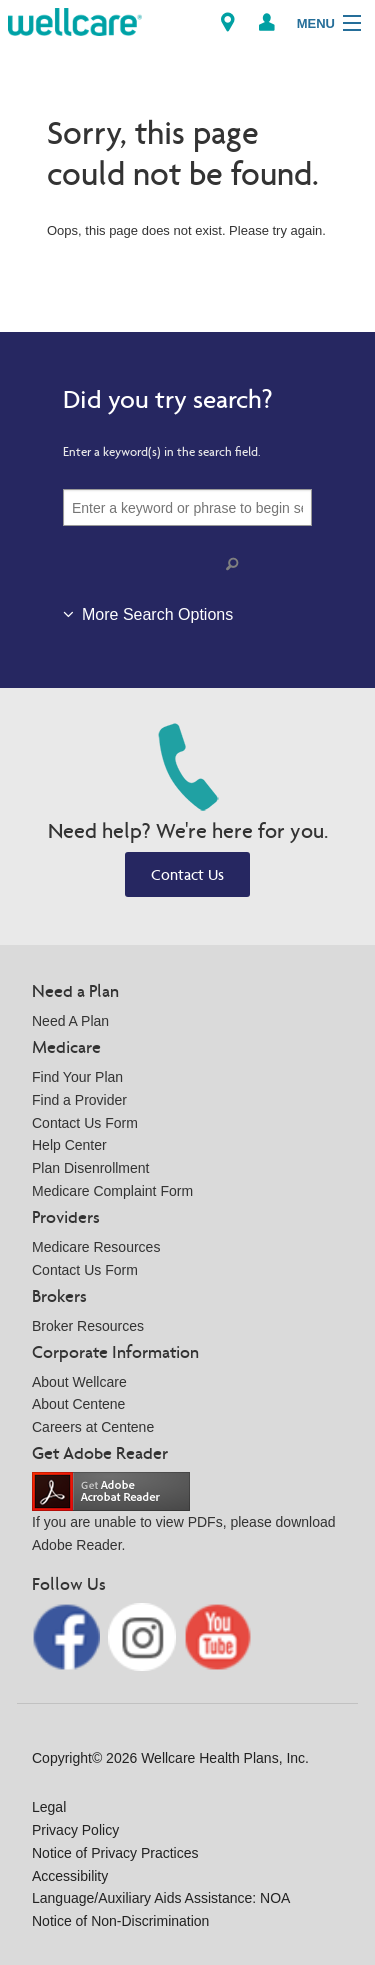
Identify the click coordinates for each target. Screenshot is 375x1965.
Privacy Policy (75, 1830)
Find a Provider (79, 1100)
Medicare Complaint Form (112, 1191)
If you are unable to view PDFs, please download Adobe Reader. (184, 1517)
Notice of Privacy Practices (115, 1853)
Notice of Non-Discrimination (120, 1921)
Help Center (69, 1145)
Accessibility (70, 1876)
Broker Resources (88, 1326)
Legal (49, 1807)
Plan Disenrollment (91, 1168)
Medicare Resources (96, 1247)
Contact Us (187, 874)
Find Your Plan (77, 1077)
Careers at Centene (93, 1427)
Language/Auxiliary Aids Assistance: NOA (161, 1898)
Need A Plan (70, 1021)
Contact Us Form (85, 1123)
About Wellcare (79, 1382)
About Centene (78, 1404)
